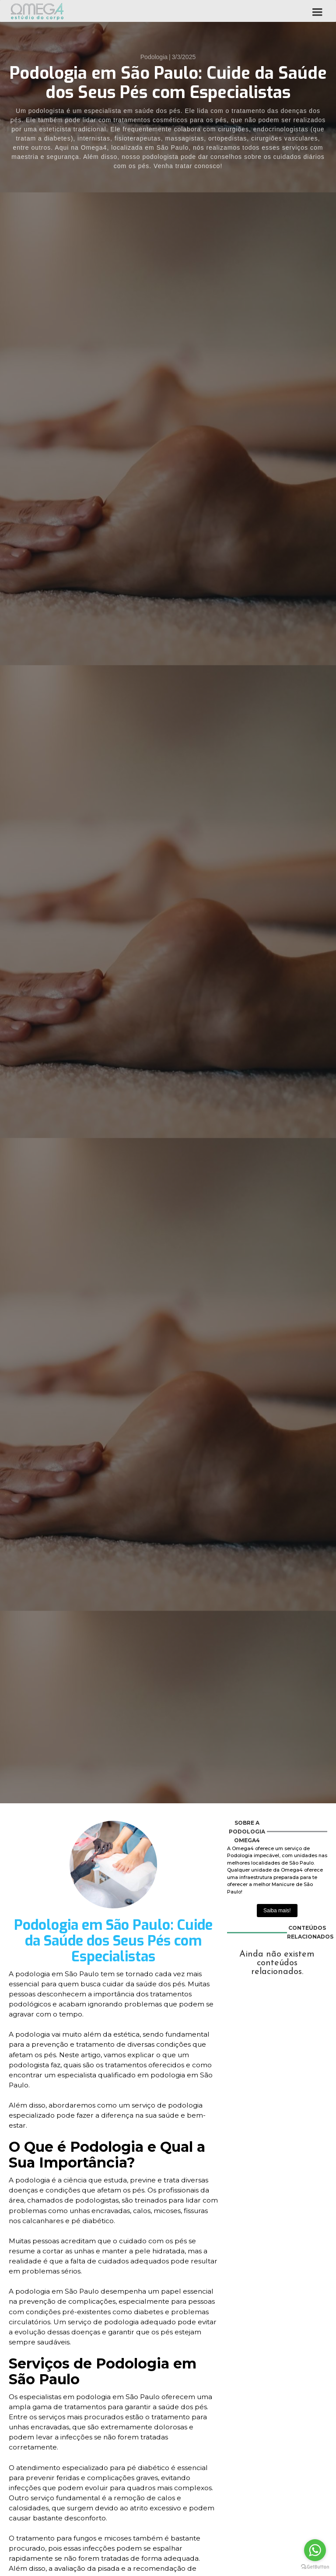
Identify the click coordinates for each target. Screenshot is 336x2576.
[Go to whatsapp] (315, 2550)
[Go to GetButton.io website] (315, 2567)
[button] (317, 11)
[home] (37, 11)
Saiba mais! (277, 1910)
